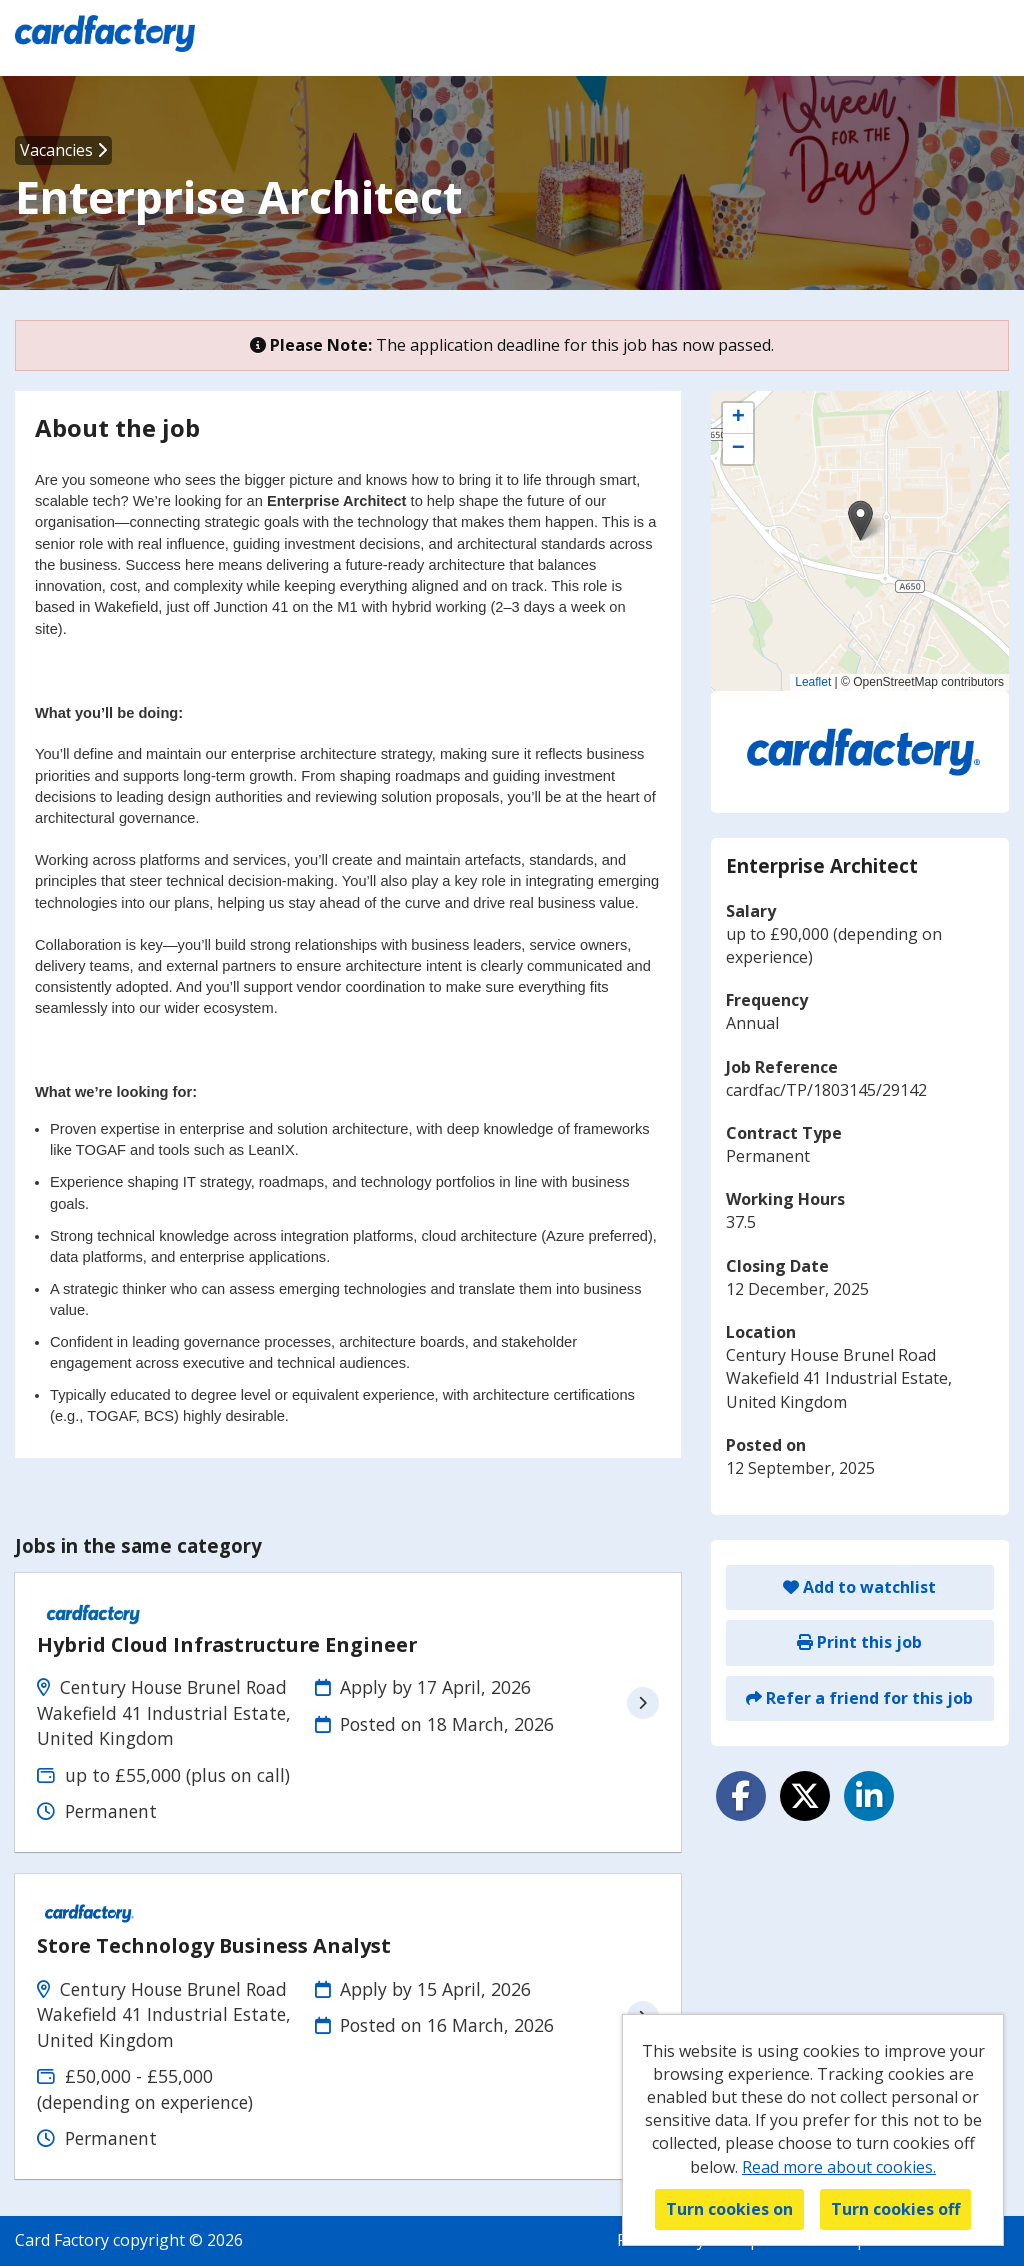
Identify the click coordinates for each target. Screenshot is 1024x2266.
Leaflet (813, 682)
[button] (860, 520)
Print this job (859, 1642)
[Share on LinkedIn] (869, 1796)
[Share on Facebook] (741, 1796)
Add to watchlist (859, 1587)
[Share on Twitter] (805, 1796)
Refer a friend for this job (859, 1698)
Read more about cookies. (839, 2167)
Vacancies (63, 150)
